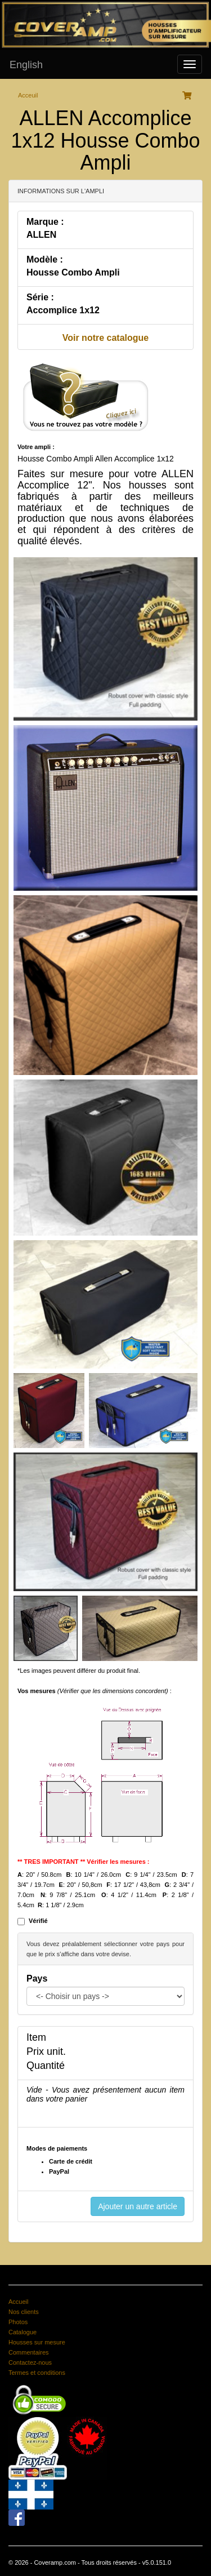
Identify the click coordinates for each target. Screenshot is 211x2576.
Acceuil (28, 95)
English (26, 64)
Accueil (18, 2301)
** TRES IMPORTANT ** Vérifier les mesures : (83, 1861)
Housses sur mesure (36, 2342)
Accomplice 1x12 (63, 310)
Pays (36, 1978)
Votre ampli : (36, 446)
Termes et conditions (36, 2372)
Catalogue (22, 2332)
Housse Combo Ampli (73, 272)
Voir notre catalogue (105, 338)
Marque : (45, 221)
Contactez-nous (30, 2362)
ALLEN (41, 234)
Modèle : (44, 259)
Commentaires (28, 2352)
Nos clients (23, 2311)
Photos (18, 2322)
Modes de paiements (56, 2148)
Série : (40, 297)
